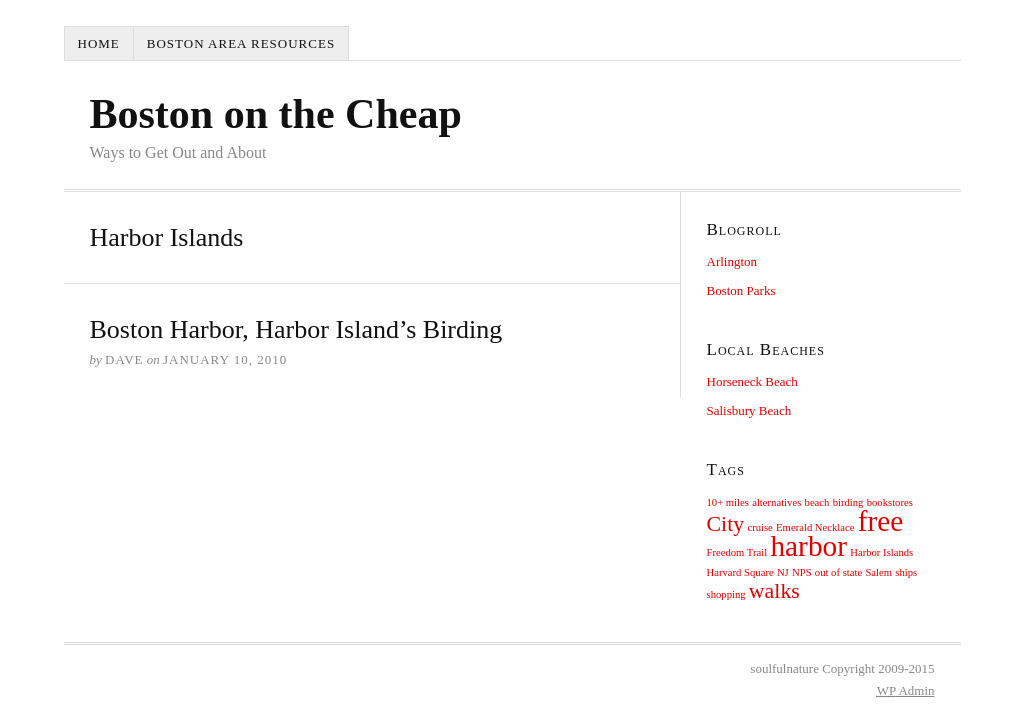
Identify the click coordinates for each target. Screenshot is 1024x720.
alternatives (776, 502)
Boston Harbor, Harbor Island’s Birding (296, 329)
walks (774, 591)
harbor (808, 546)
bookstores (890, 502)
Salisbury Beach (749, 410)
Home (99, 43)
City (726, 524)
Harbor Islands (881, 552)
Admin (906, 690)
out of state (838, 572)
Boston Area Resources (241, 43)
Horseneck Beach (752, 381)
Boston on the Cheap (276, 114)
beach (817, 502)
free (881, 521)
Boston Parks (741, 290)
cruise (759, 527)
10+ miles (728, 502)
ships (906, 572)
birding (848, 502)
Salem (878, 572)
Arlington (732, 261)
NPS (802, 572)
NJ (783, 572)
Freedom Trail (737, 552)
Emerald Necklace (815, 527)
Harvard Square (740, 572)
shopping (726, 594)
